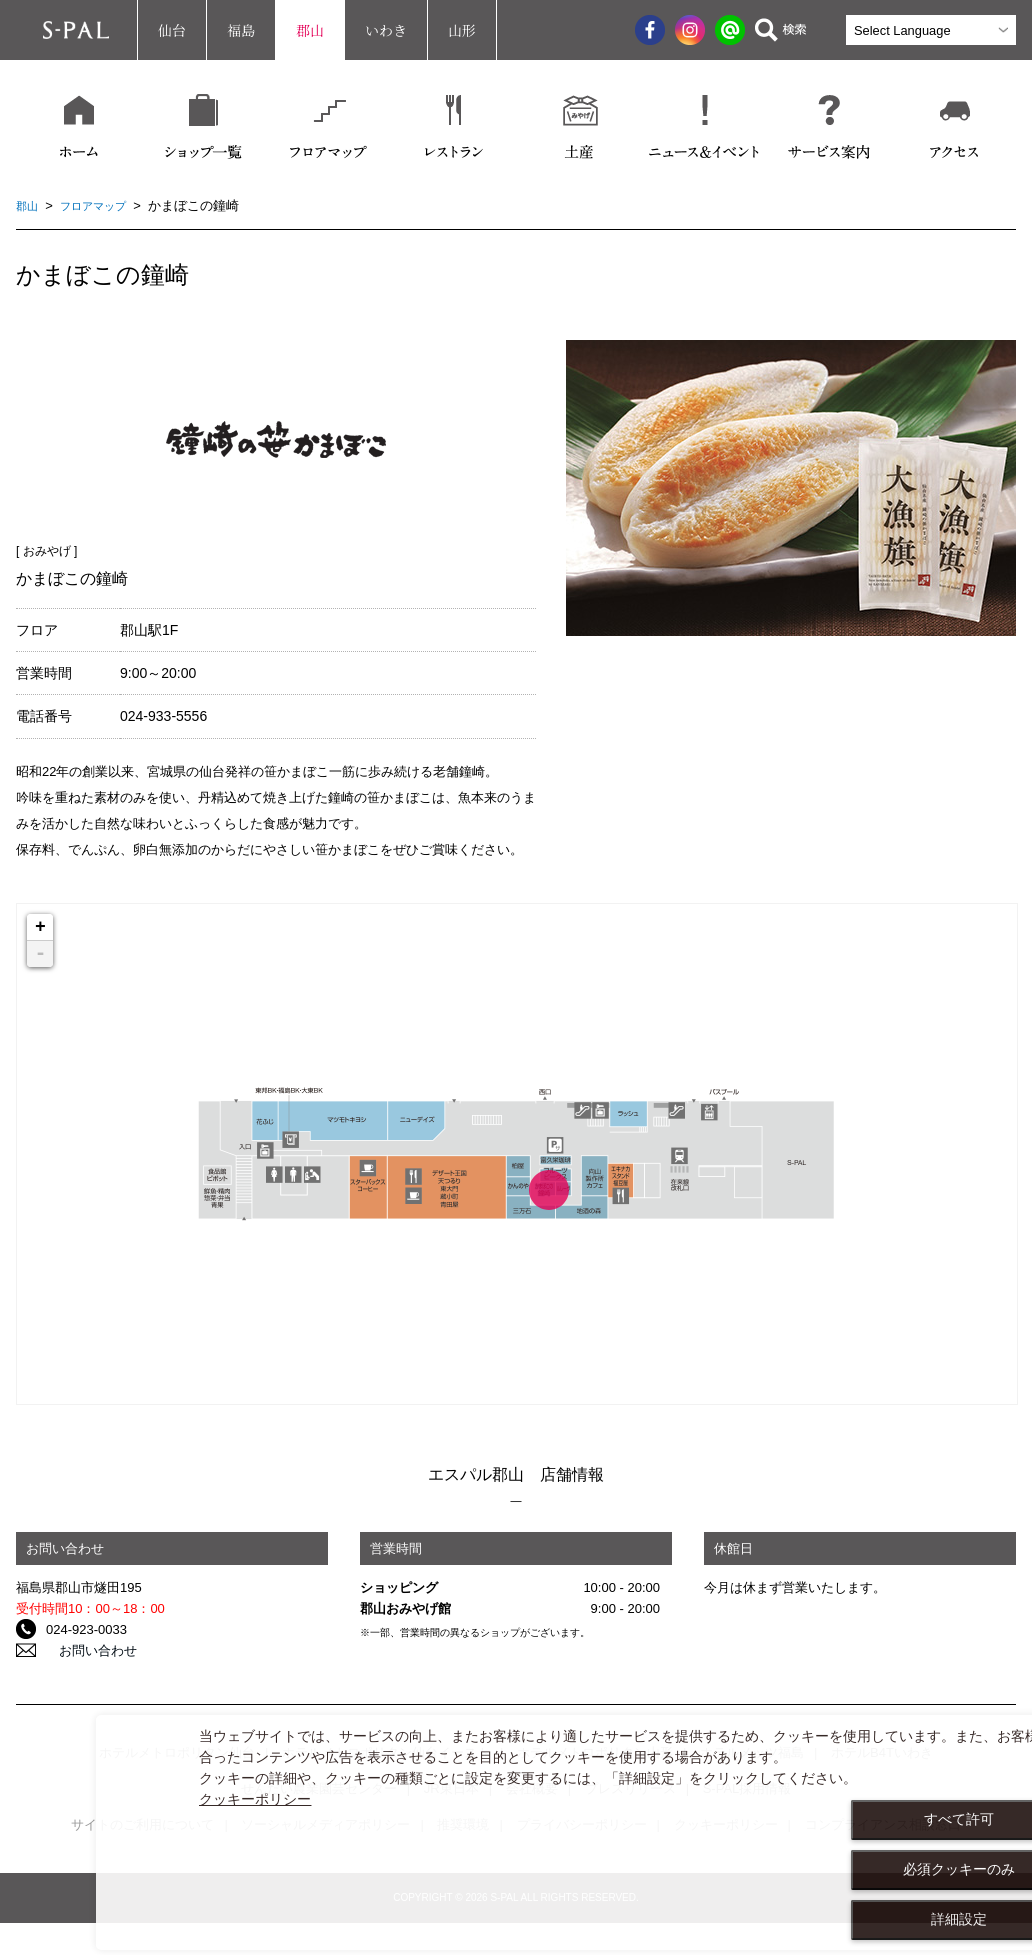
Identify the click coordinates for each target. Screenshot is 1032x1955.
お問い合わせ (85, 1650)
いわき (386, 30)
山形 (462, 30)
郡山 (310, 30)
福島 (241, 30)
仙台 (172, 30)
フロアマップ (103, 205)
